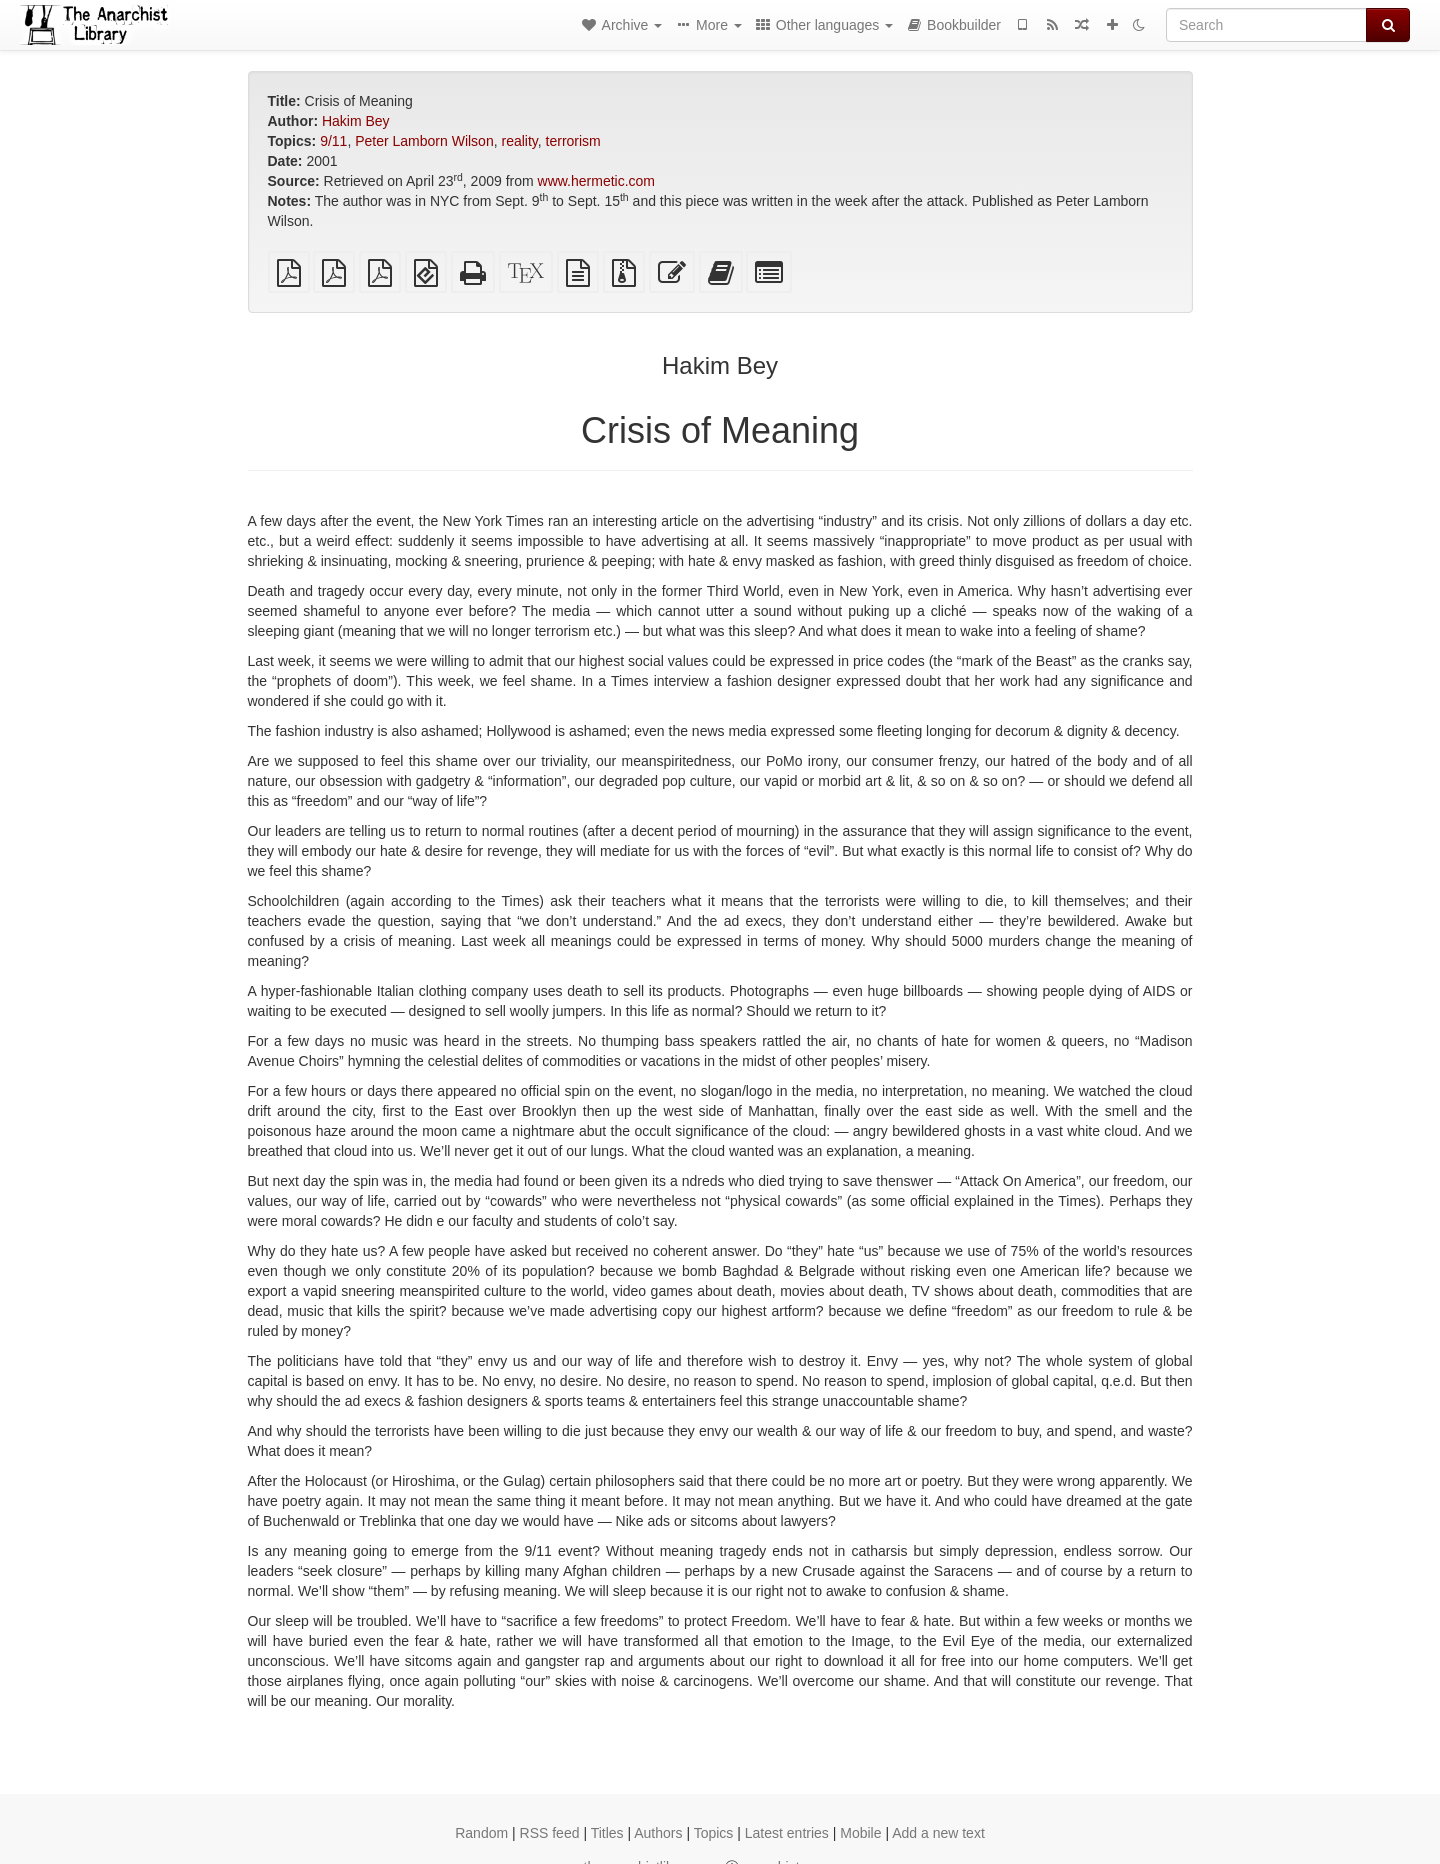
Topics (714, 1833)
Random (481, 1833)
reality (519, 141)
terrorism (573, 141)
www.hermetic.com (596, 181)
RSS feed (550, 1833)
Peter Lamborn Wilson (424, 141)
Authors (658, 1833)
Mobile (860, 1833)
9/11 (333, 141)
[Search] (1266, 25)
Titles (607, 1833)
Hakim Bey (356, 121)
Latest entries (787, 1833)
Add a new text (938, 1833)
